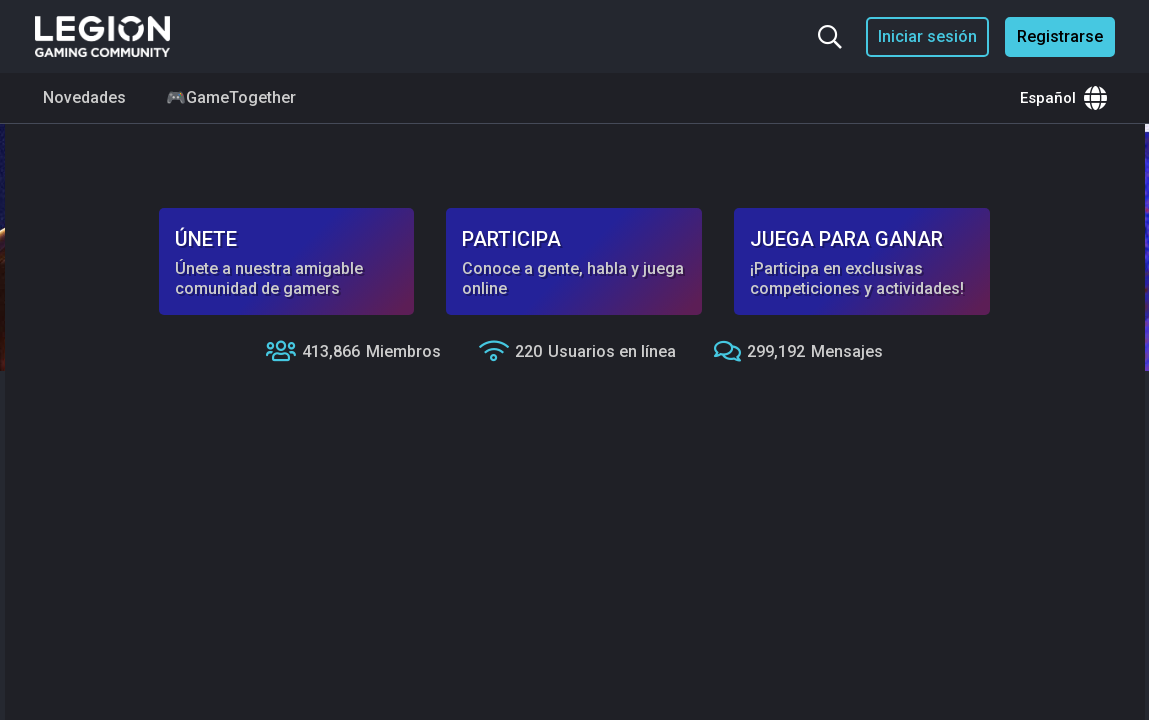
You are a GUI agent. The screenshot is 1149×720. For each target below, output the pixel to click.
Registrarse (1060, 36)
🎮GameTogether (231, 97)
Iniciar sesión (927, 36)
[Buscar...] (830, 37)
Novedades (84, 97)
